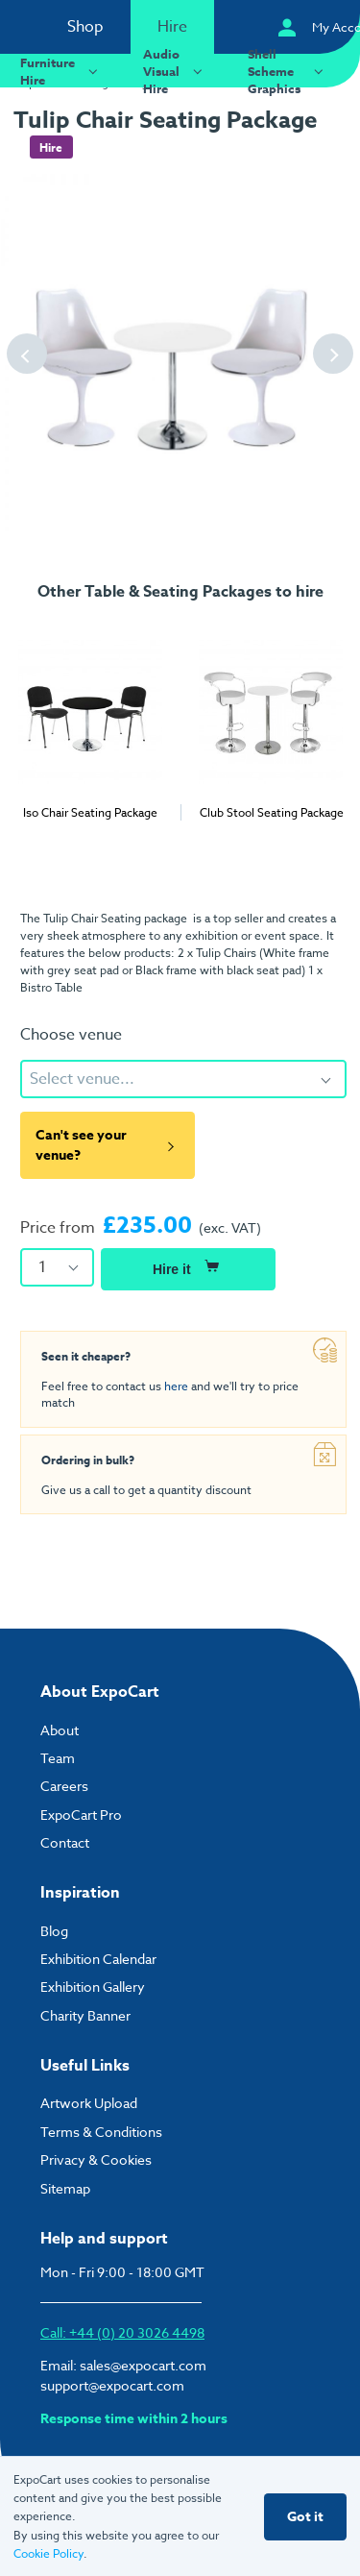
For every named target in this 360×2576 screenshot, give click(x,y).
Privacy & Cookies (96, 2159)
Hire (172, 26)
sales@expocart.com (143, 2365)
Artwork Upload (88, 2103)
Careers (64, 1786)
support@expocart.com (112, 2385)
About (59, 1730)
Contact (64, 1842)
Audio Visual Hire (175, 70)
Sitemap (65, 2188)
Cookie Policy (48, 2553)
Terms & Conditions (101, 2131)
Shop (85, 26)
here (176, 1386)
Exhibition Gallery (92, 1986)
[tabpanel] (90, 718)
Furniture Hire (61, 70)
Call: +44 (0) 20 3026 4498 (122, 2332)
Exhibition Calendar (98, 1959)
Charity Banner (85, 2015)
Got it (305, 2517)
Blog (54, 1931)
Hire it (188, 1266)
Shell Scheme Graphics (288, 70)
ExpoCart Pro (81, 1814)
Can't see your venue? (108, 1145)
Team (57, 1758)
